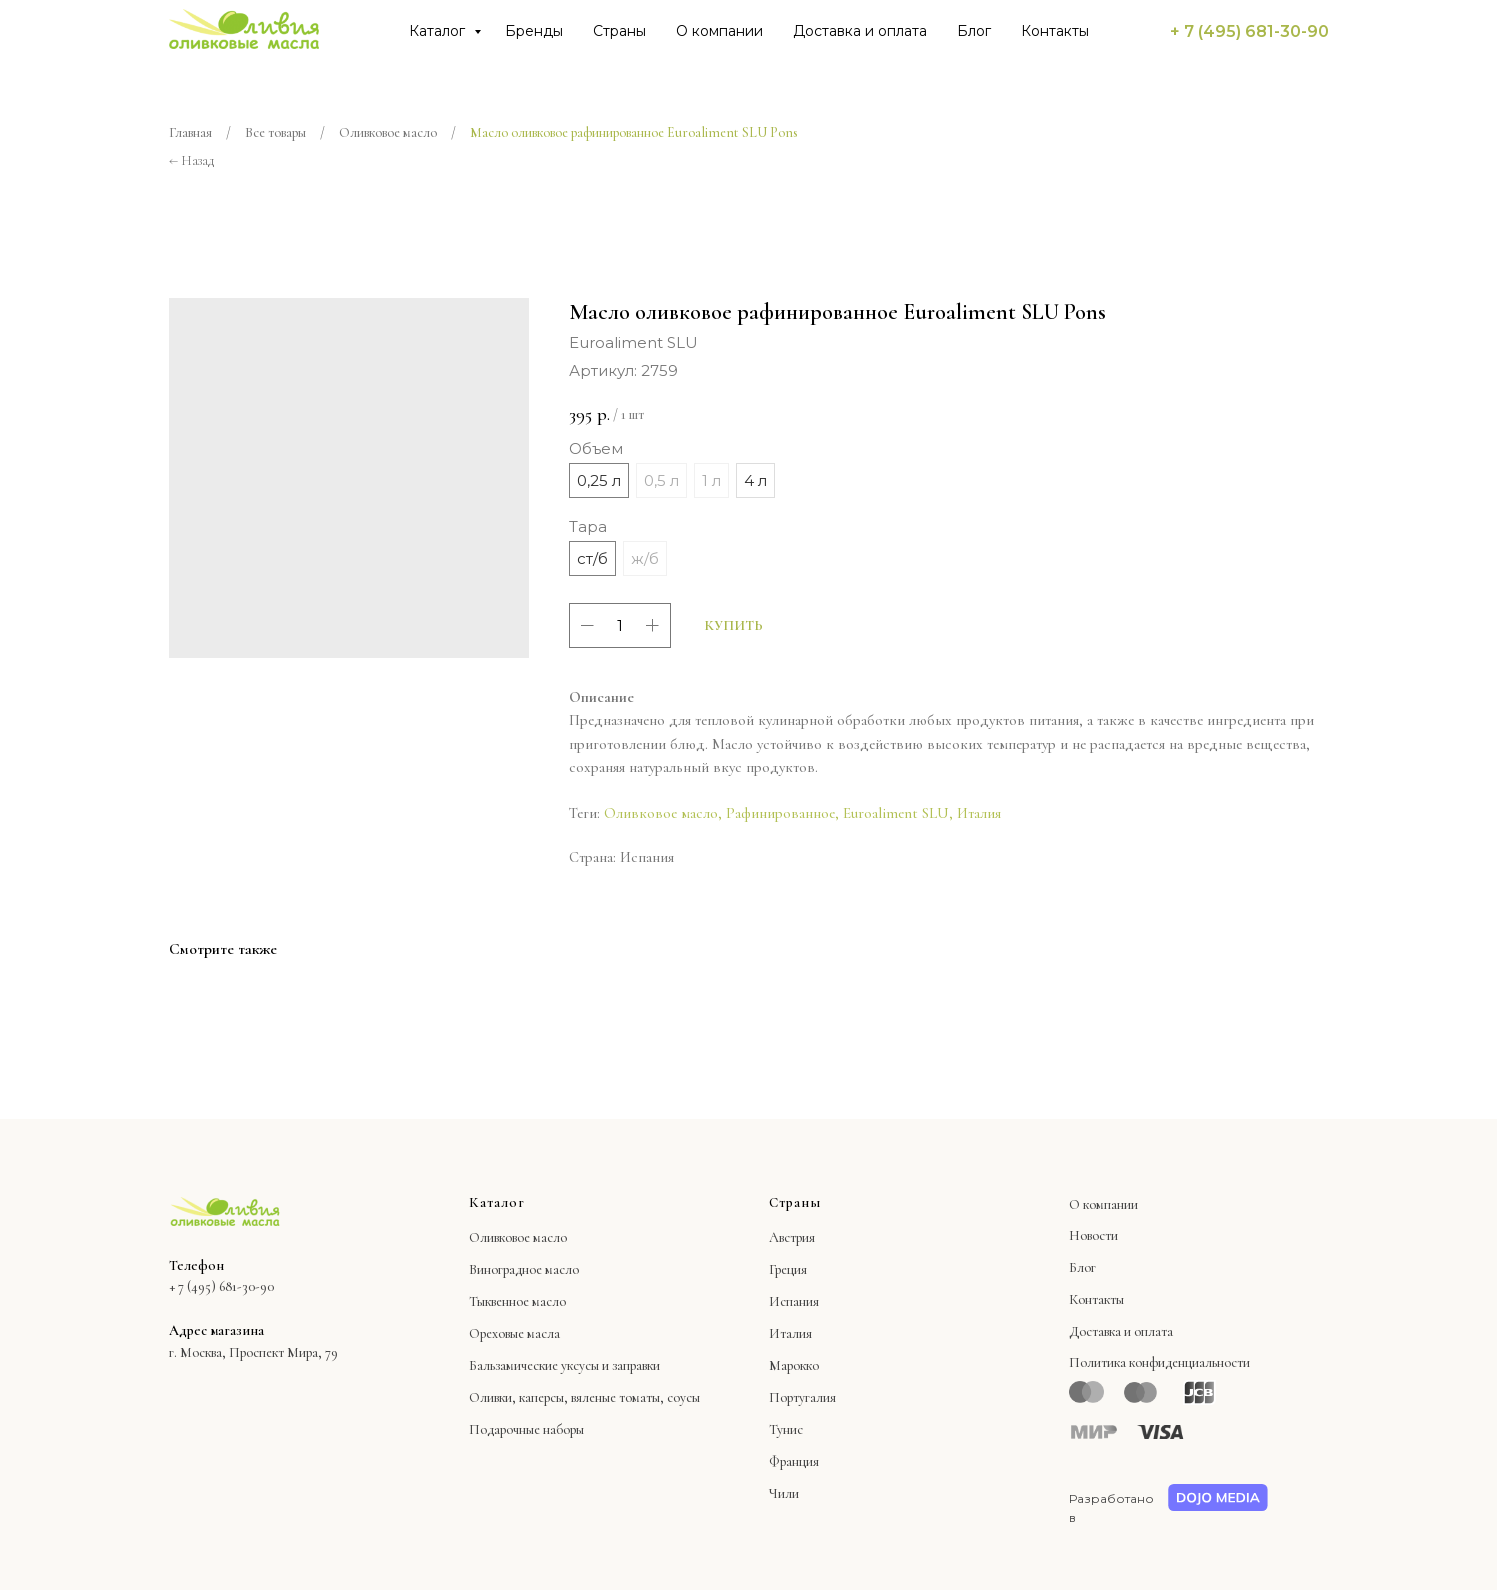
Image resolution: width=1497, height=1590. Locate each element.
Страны (619, 31)
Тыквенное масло (517, 1301)
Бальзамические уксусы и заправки (564, 1365)
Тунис (786, 1429)
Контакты (1055, 31)
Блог (974, 31)
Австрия (792, 1237)
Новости (1093, 1235)
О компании (719, 31)
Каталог (439, 31)
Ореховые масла (514, 1333)
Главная (190, 132)
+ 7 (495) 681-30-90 (1249, 31)
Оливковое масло (388, 132)
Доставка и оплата (860, 31)
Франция (794, 1461)
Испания (794, 1301)
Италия (979, 813)
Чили (784, 1493)
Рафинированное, (782, 813)
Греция (788, 1269)
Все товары (275, 132)
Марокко (794, 1365)
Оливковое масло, (663, 813)
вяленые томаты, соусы (635, 1397)
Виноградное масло (524, 1269)
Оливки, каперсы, (518, 1397)
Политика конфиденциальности (1159, 1362)
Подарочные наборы (526, 1429)
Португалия (802, 1397)
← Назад (191, 160)
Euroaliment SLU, (898, 813)
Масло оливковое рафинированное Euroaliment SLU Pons (634, 132)
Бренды (534, 31)
